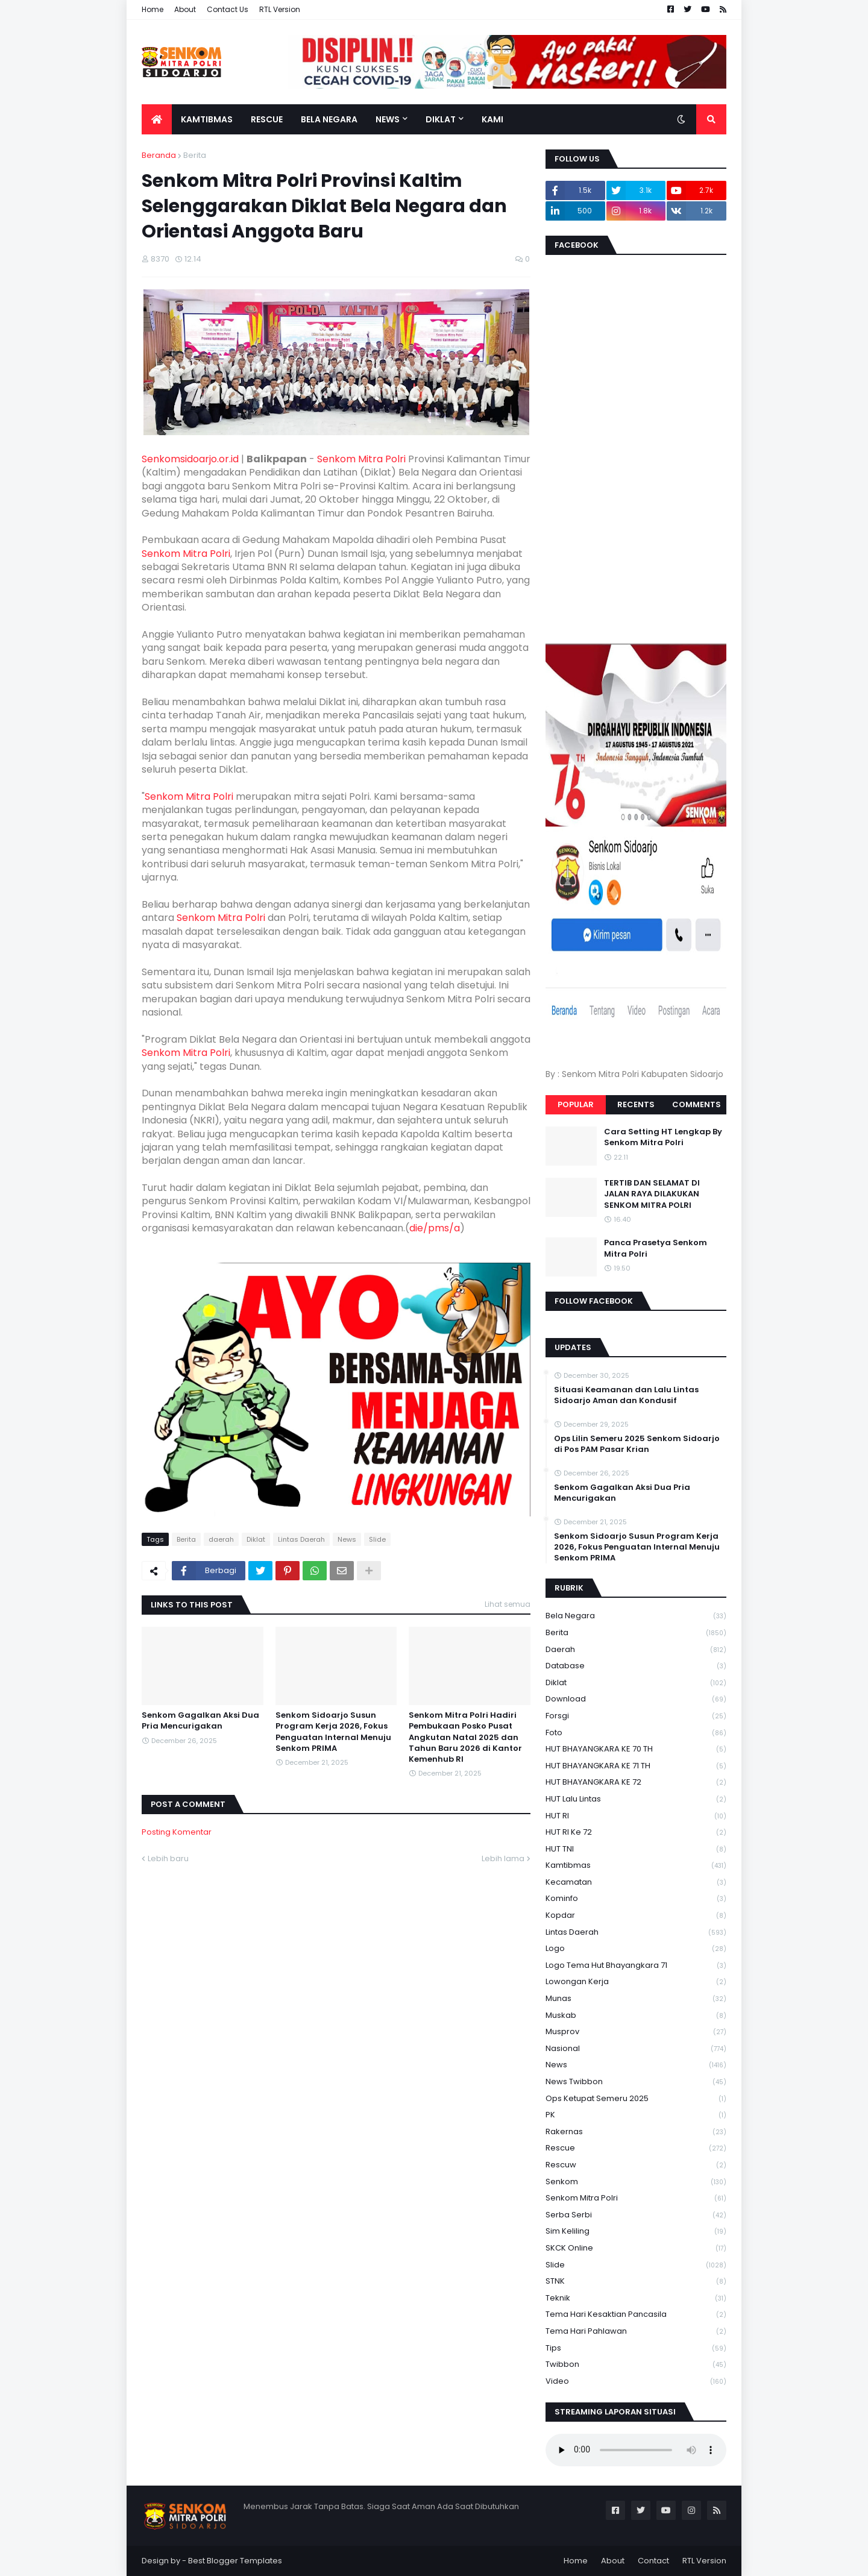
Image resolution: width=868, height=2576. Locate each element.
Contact (653, 2560)
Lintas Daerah (301, 1539)
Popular (576, 1104)
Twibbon (636, 2364)
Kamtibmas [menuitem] (207, 119)
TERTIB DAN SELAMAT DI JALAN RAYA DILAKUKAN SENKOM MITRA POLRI (652, 1194)
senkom (636, 2182)
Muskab (636, 2015)
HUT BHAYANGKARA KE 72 (636, 1782)
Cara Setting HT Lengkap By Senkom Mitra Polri (663, 1137)
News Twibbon (636, 2082)
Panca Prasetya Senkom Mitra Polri (655, 1248)
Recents (636, 1104)
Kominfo (636, 1899)
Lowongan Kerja (636, 1982)
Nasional (636, 2049)
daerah (221, 1539)
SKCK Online (636, 2248)
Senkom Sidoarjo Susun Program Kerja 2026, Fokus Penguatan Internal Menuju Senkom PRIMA (333, 1732)
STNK (636, 2281)
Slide (377, 1539)
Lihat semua (507, 1604)
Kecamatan (636, 1882)
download (636, 1699)
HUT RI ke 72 (636, 1832)
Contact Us (227, 9)
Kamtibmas (636, 1865)
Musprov (636, 2032)
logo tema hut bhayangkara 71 (636, 1965)
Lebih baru (168, 1858)
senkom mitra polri (636, 2198)
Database (636, 1666)
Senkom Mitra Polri (361, 459)
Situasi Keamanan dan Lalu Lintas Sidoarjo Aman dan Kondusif (626, 1395)
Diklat (256, 1539)
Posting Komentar (177, 1832)
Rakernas (636, 2132)
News (347, 1539)
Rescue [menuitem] (267, 119)
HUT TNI (636, 1849)
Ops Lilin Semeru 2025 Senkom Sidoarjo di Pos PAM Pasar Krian (637, 1444)
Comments (696, 1104)
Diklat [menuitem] (441, 119)
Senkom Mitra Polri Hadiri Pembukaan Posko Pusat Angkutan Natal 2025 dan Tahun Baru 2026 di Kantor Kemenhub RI (465, 1737)
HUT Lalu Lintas (636, 1799)
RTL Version (279, 9)
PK (636, 2115)
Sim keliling (636, 2231)
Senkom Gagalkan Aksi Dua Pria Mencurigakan (200, 1721)
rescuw (636, 2165)
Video (636, 2381)
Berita (194, 155)
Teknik (636, 2298)
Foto (636, 1733)
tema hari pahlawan (636, 2331)
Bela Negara (636, 1616)
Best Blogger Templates (235, 2560)
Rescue (636, 2148)
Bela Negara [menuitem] (329, 119)
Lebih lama (503, 1858)
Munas (636, 1999)
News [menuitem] (388, 119)
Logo (636, 1949)
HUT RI (636, 1816)
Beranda (159, 155)
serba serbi (636, 2215)
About (185, 9)
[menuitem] (157, 119)
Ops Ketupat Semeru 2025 (636, 2099)
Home (152, 9)
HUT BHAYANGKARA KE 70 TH (636, 1749)
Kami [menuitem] (492, 119)
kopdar (636, 1915)
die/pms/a (434, 1228)
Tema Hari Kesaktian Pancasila (636, 2314)
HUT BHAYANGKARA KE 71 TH (636, 1766)
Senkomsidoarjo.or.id (190, 459)
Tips (636, 2348)
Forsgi (636, 1716)
